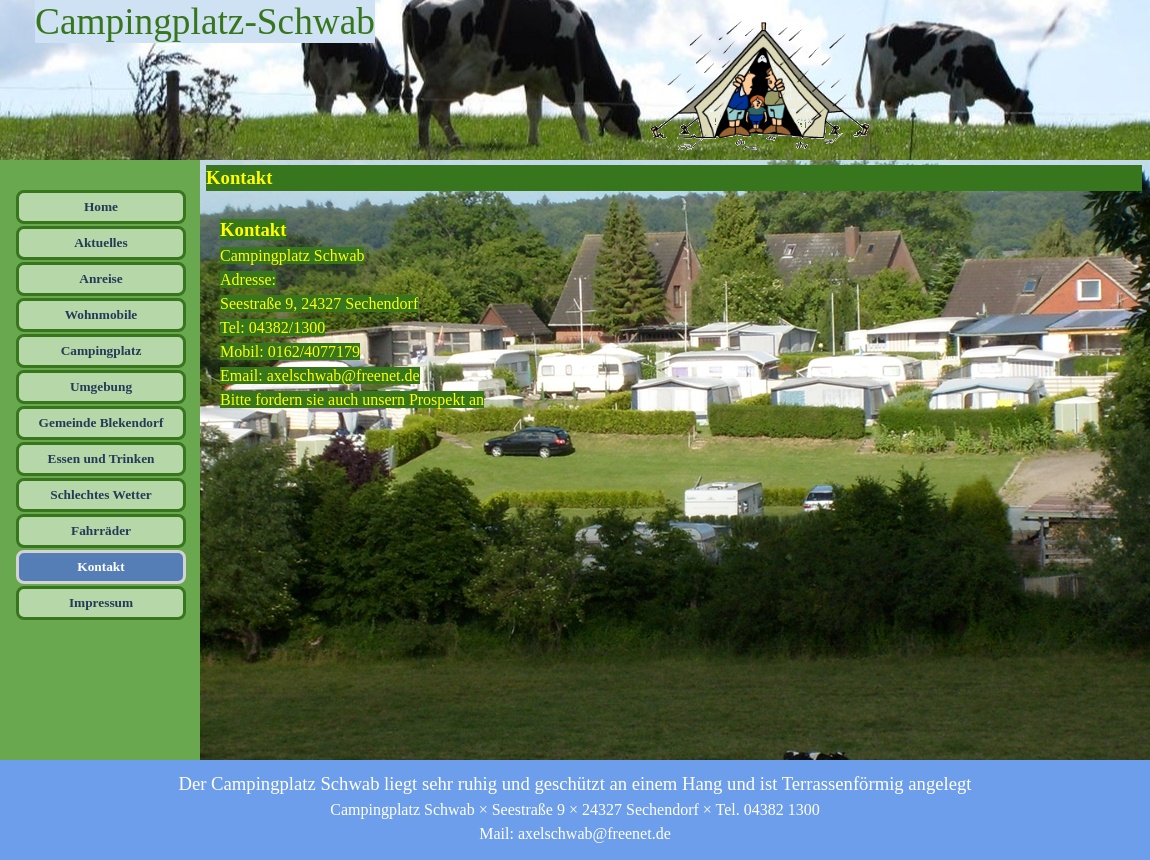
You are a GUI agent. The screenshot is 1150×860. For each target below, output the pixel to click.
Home (101, 206)
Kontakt (100, 566)
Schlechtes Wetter (101, 494)
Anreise (100, 278)
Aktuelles (100, 242)
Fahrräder (101, 530)
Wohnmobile (101, 314)
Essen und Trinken (101, 458)
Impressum (101, 602)
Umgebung (101, 386)
